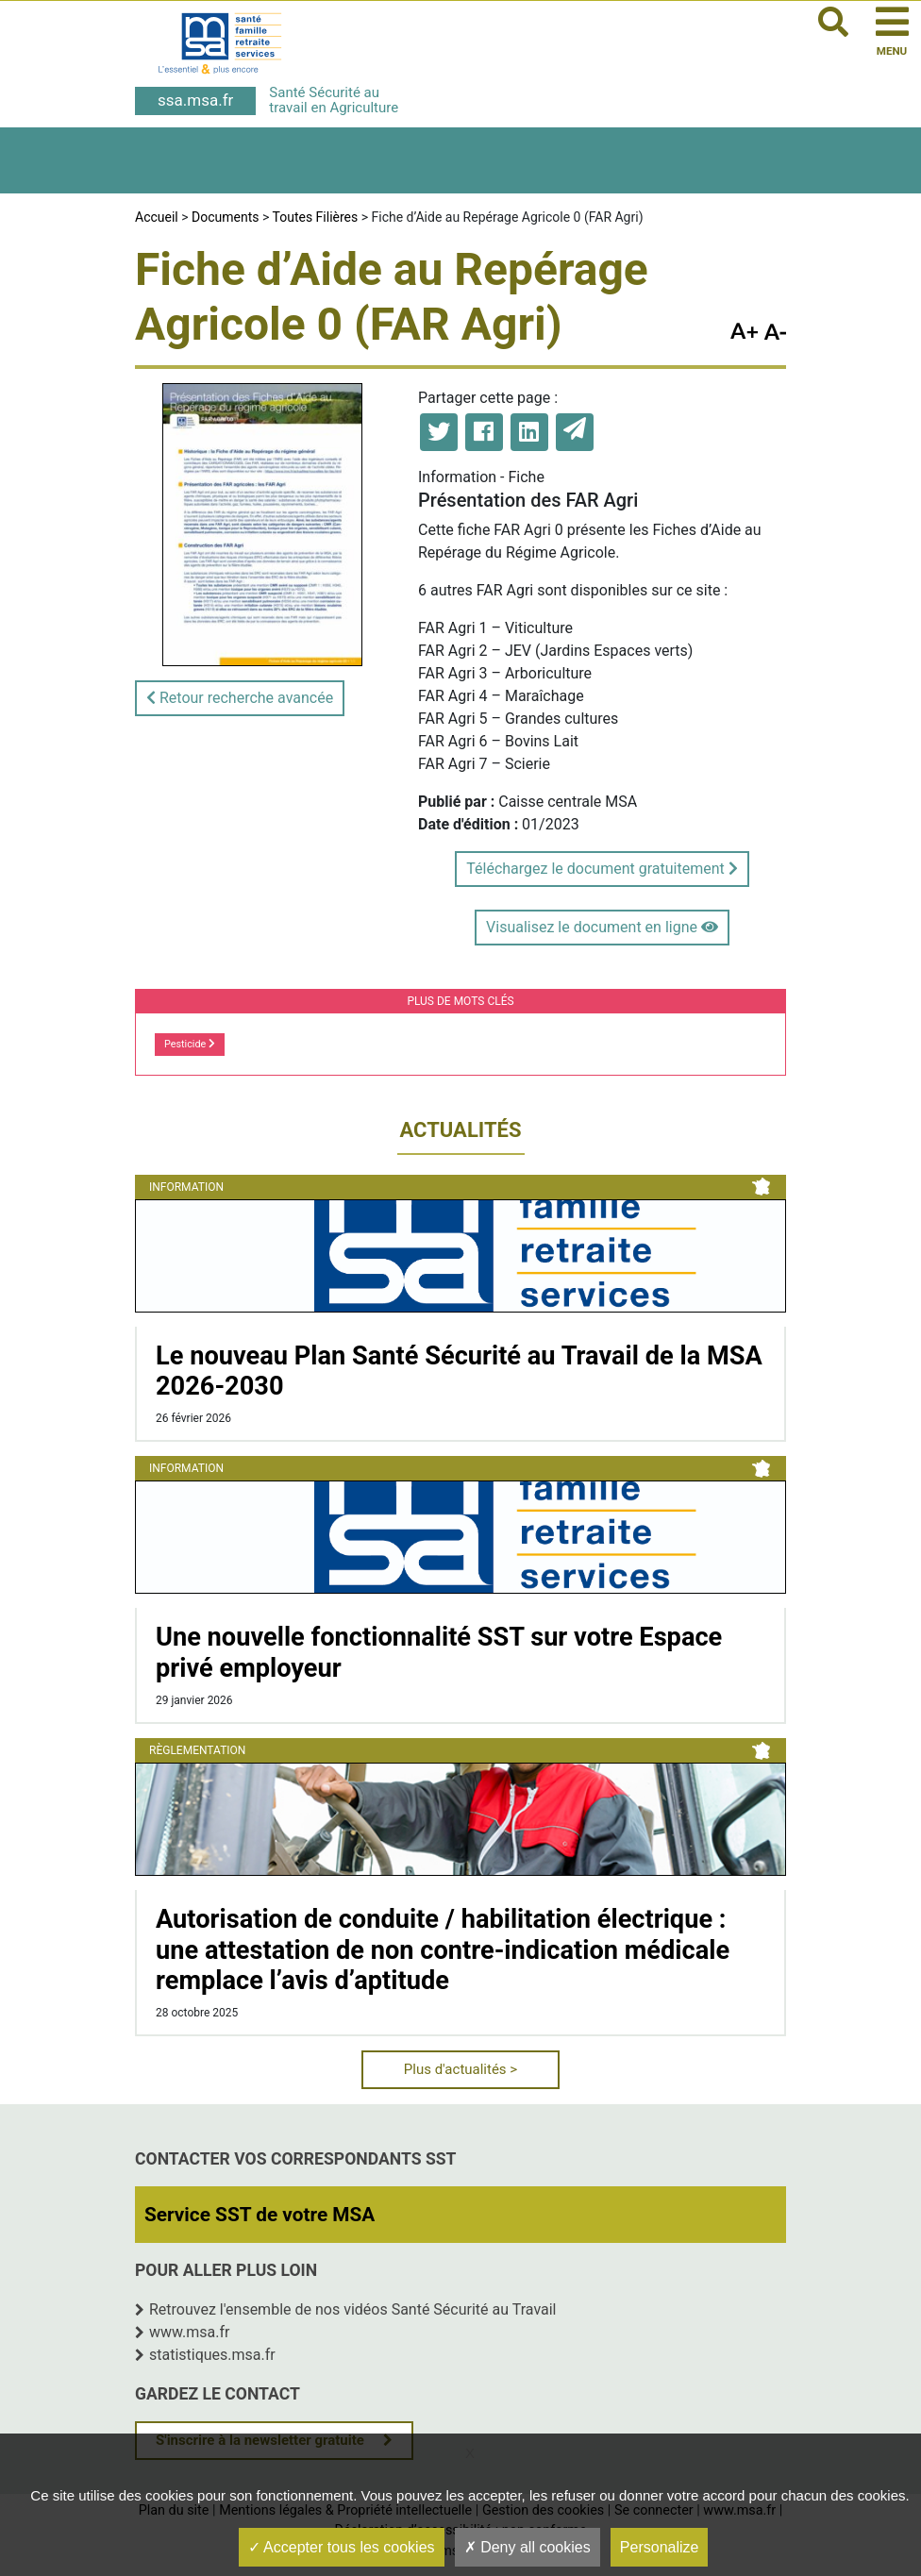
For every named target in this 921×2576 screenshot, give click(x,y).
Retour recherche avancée (239, 698)
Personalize (659, 2547)
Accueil (156, 217)
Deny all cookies (527, 2547)
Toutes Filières (316, 217)
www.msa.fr (189, 2332)
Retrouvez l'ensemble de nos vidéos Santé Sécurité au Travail (353, 2309)
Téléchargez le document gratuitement (601, 869)
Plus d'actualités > (460, 2069)
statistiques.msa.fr (212, 2355)
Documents (225, 217)
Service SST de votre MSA (259, 2214)
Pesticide (189, 1044)
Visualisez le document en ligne (602, 927)
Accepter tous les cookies (341, 2547)
